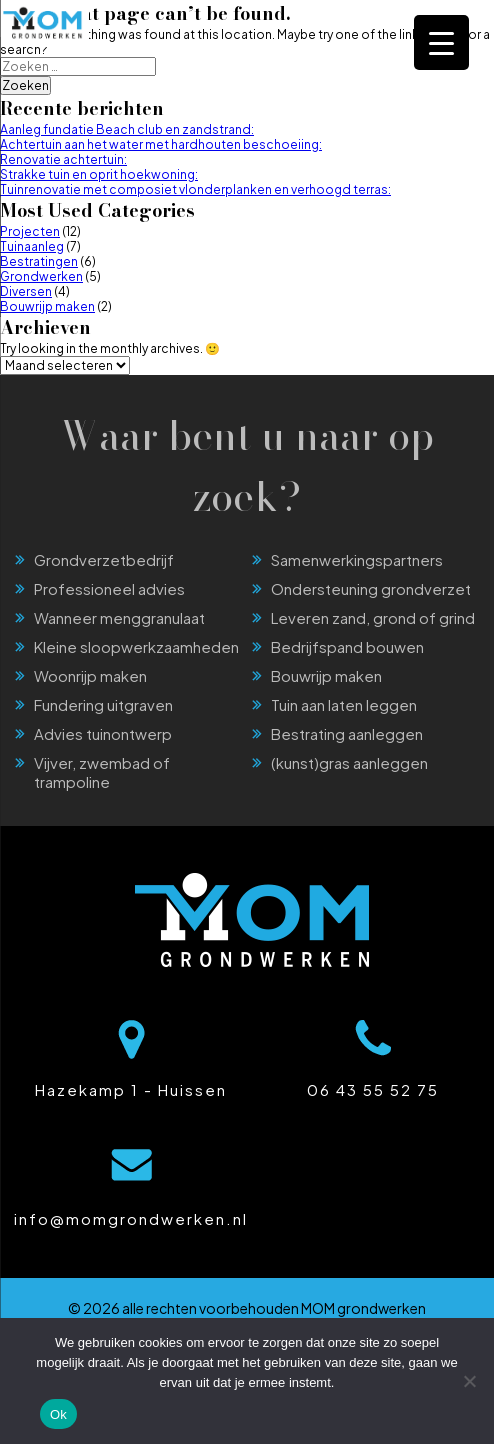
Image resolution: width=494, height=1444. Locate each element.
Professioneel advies (109, 588)
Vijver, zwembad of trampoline (102, 772)
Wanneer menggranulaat (119, 617)
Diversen (26, 291)
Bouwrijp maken (47, 306)
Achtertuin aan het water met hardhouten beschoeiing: (161, 144)
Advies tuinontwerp (103, 733)
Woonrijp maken (90, 675)
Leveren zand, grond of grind (373, 617)
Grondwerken (41, 276)
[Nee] (469, 1381)
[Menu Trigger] (441, 42)
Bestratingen (39, 261)
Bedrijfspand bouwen (347, 646)
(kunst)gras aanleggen (349, 762)
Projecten (30, 231)
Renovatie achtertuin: (63, 159)
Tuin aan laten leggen (344, 704)
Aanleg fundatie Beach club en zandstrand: (127, 129)
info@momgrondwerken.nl (131, 1218)
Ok (58, 1414)
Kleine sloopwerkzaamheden (136, 646)
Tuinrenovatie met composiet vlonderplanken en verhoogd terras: (195, 189)
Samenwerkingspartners (357, 559)
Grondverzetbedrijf (104, 559)
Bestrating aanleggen (347, 733)
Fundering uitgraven (103, 704)
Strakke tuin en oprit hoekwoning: (99, 174)
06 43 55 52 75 (373, 1089)
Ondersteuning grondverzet (371, 588)
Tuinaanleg (32, 246)
